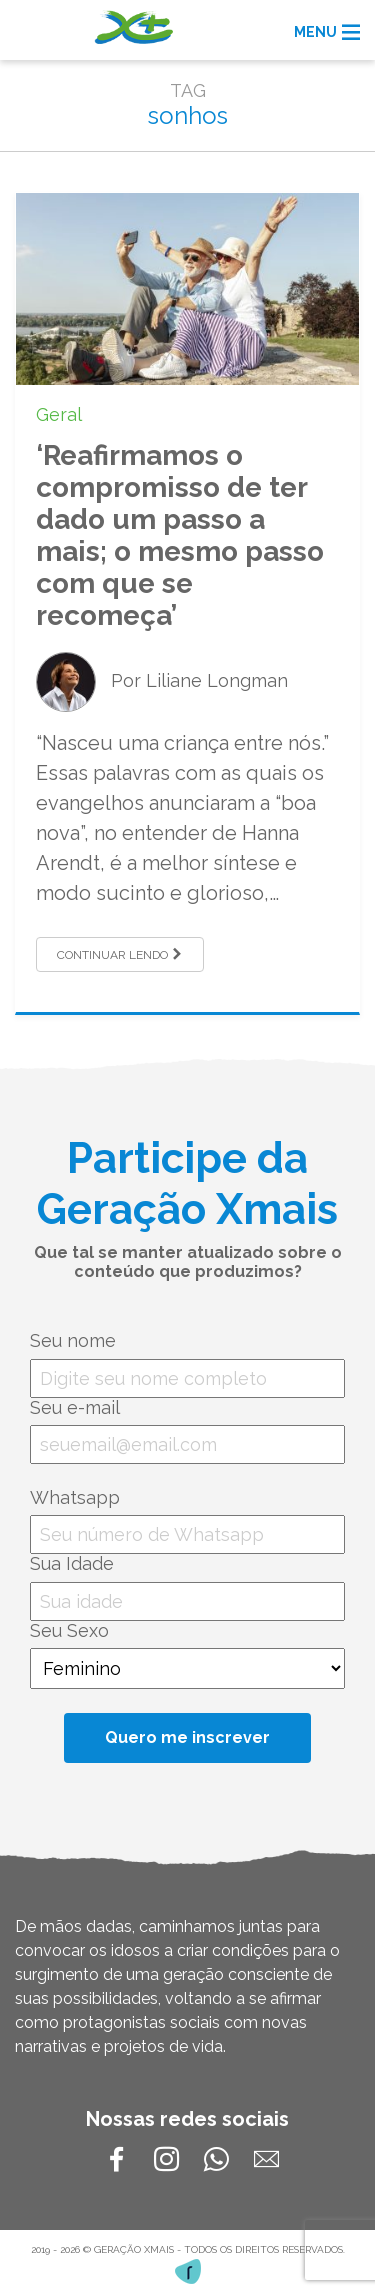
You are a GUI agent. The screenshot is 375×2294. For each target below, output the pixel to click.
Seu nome (73, 1340)
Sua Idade (72, 1563)
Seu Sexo (69, 1630)
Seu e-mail (75, 1407)
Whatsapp (75, 1497)
